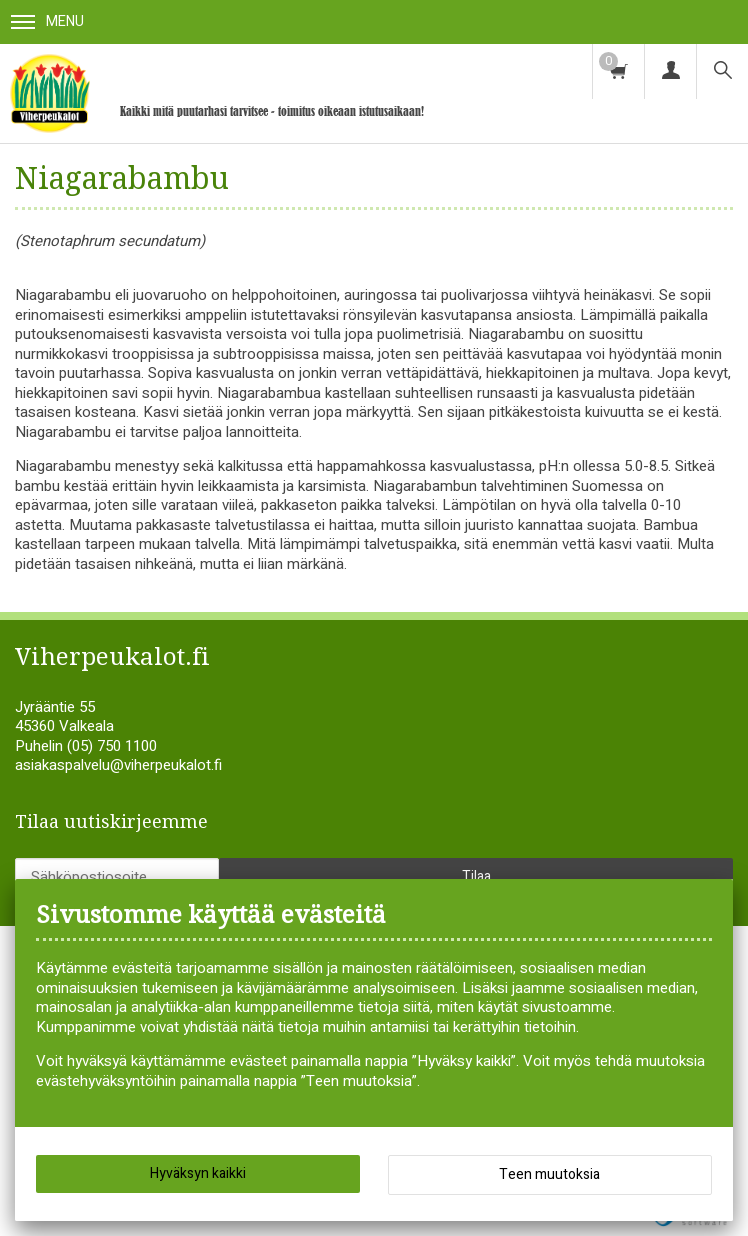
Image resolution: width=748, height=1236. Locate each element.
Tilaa (476, 876)
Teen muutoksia (549, 1174)
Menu (47, 21)
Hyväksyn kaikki (198, 1173)
